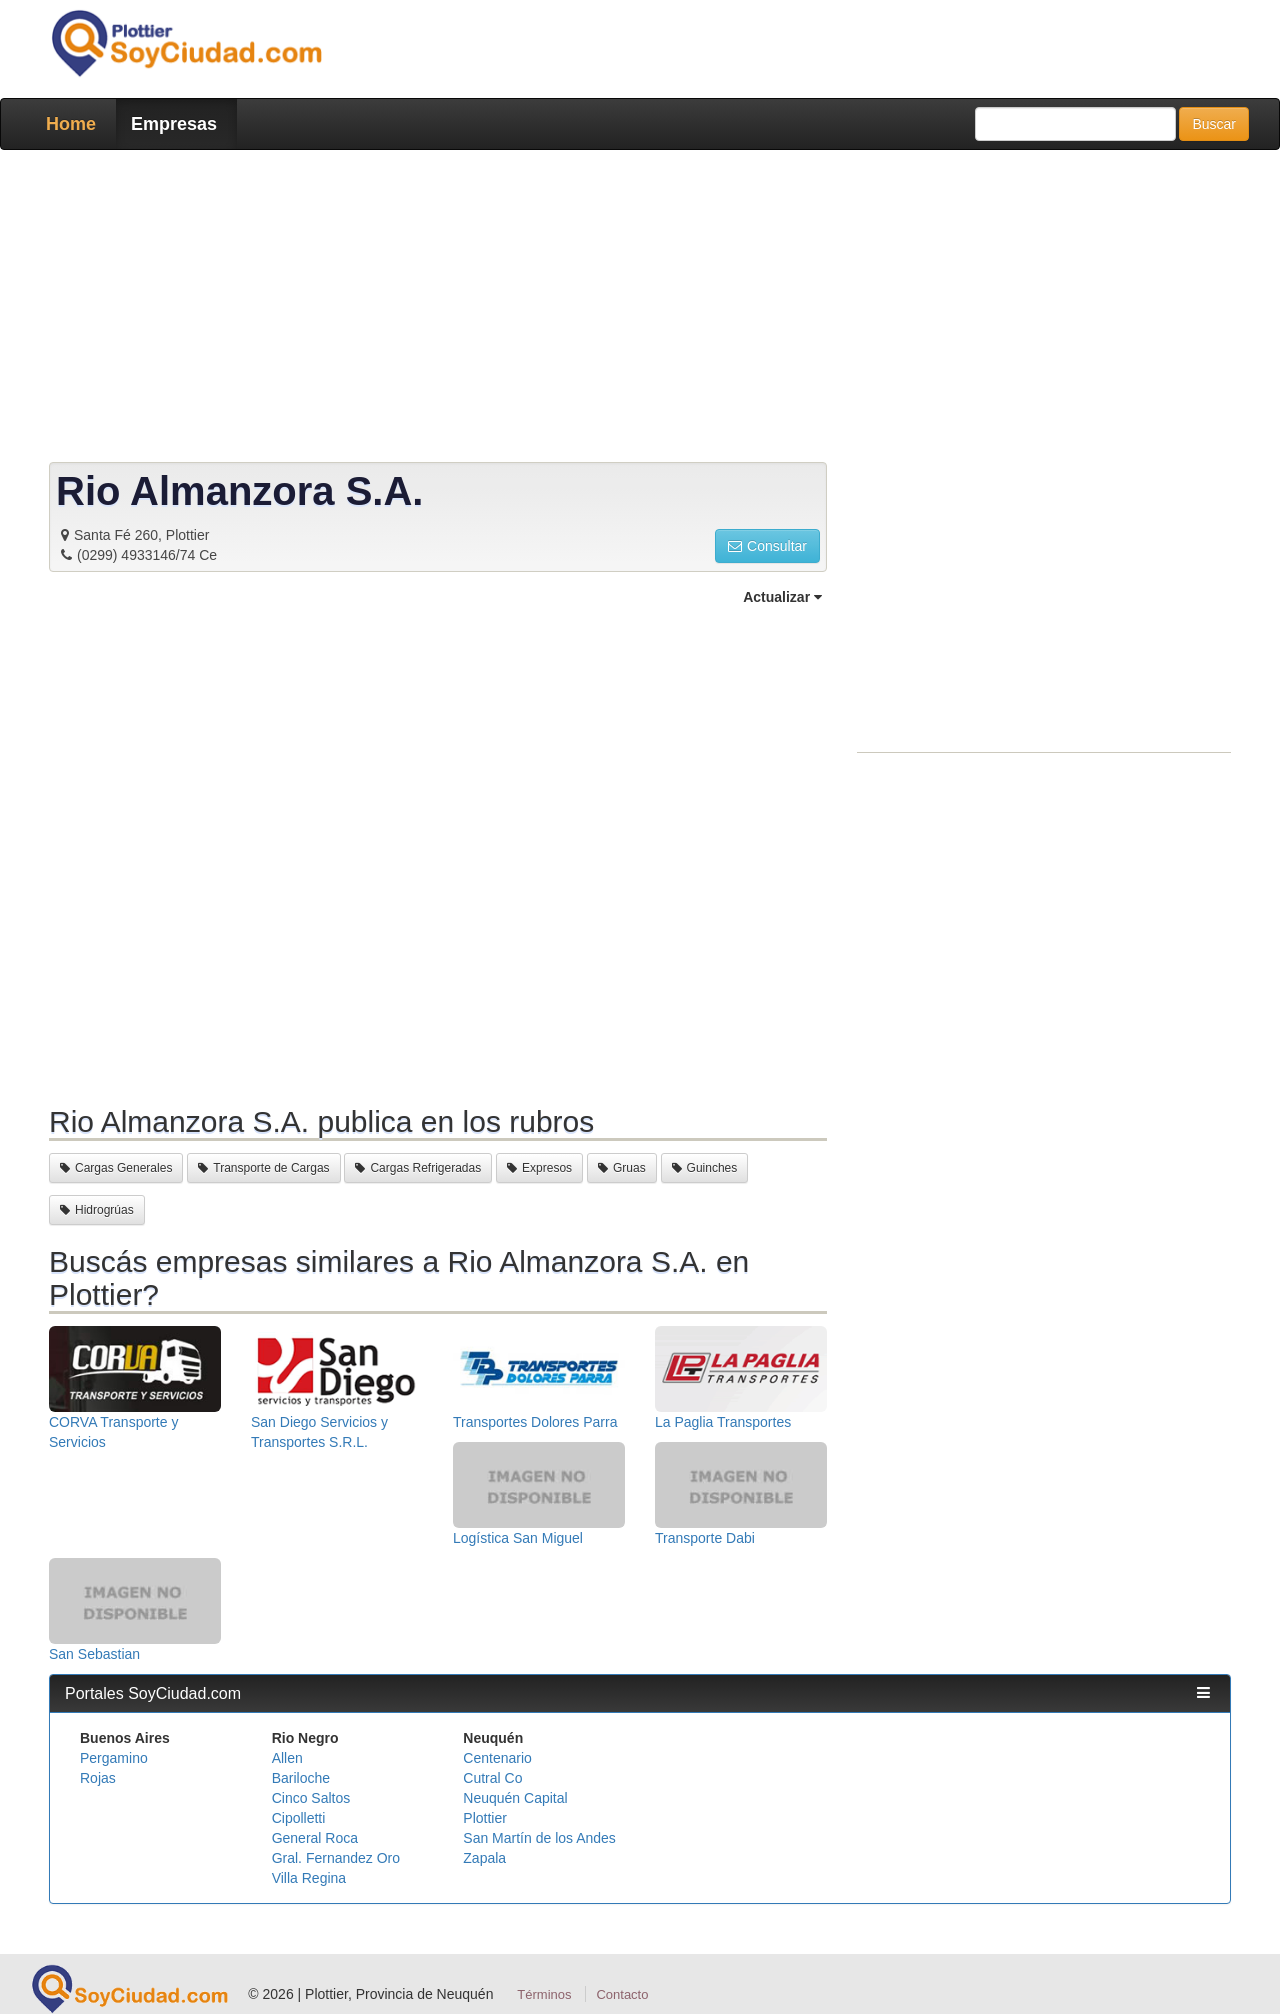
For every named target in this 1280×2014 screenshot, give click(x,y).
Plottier (485, 1818)
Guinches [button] (705, 1168)
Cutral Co (492, 1778)
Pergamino (114, 1758)
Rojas (98, 1778)
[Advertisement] (634, 310)
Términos (544, 1994)
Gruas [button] (622, 1168)
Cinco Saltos (311, 1798)
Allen (287, 1758)
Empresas (174, 124)
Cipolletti (299, 1818)
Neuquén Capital (515, 1798)
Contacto (622, 1994)
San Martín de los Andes (539, 1838)
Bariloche (301, 1778)
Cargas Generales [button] (116, 1168)
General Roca (315, 1838)
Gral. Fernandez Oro (336, 1858)
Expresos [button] (539, 1168)
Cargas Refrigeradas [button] (418, 1168)
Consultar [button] (767, 546)
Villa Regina (309, 1878)
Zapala (484, 1858)
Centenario (497, 1758)
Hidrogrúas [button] (97, 1210)
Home (71, 124)
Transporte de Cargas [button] (263, 1168)
